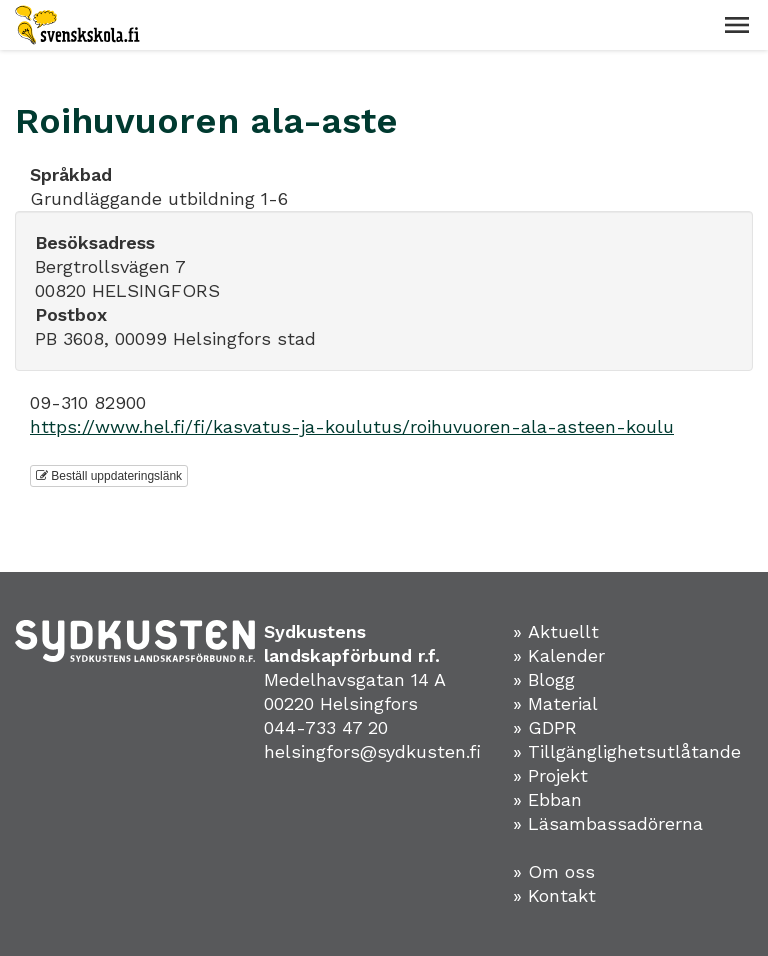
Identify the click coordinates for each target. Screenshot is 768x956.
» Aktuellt (556, 631)
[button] (737, 25)
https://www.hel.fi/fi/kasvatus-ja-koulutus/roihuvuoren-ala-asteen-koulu (352, 426)
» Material (555, 703)
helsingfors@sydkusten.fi (372, 751)
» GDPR (545, 727)
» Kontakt (554, 895)
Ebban (555, 799)
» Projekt (550, 775)
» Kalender (559, 655)
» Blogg (544, 679)
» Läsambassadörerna (608, 823)
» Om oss (554, 871)
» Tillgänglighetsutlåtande (627, 751)
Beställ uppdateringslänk (109, 476)
